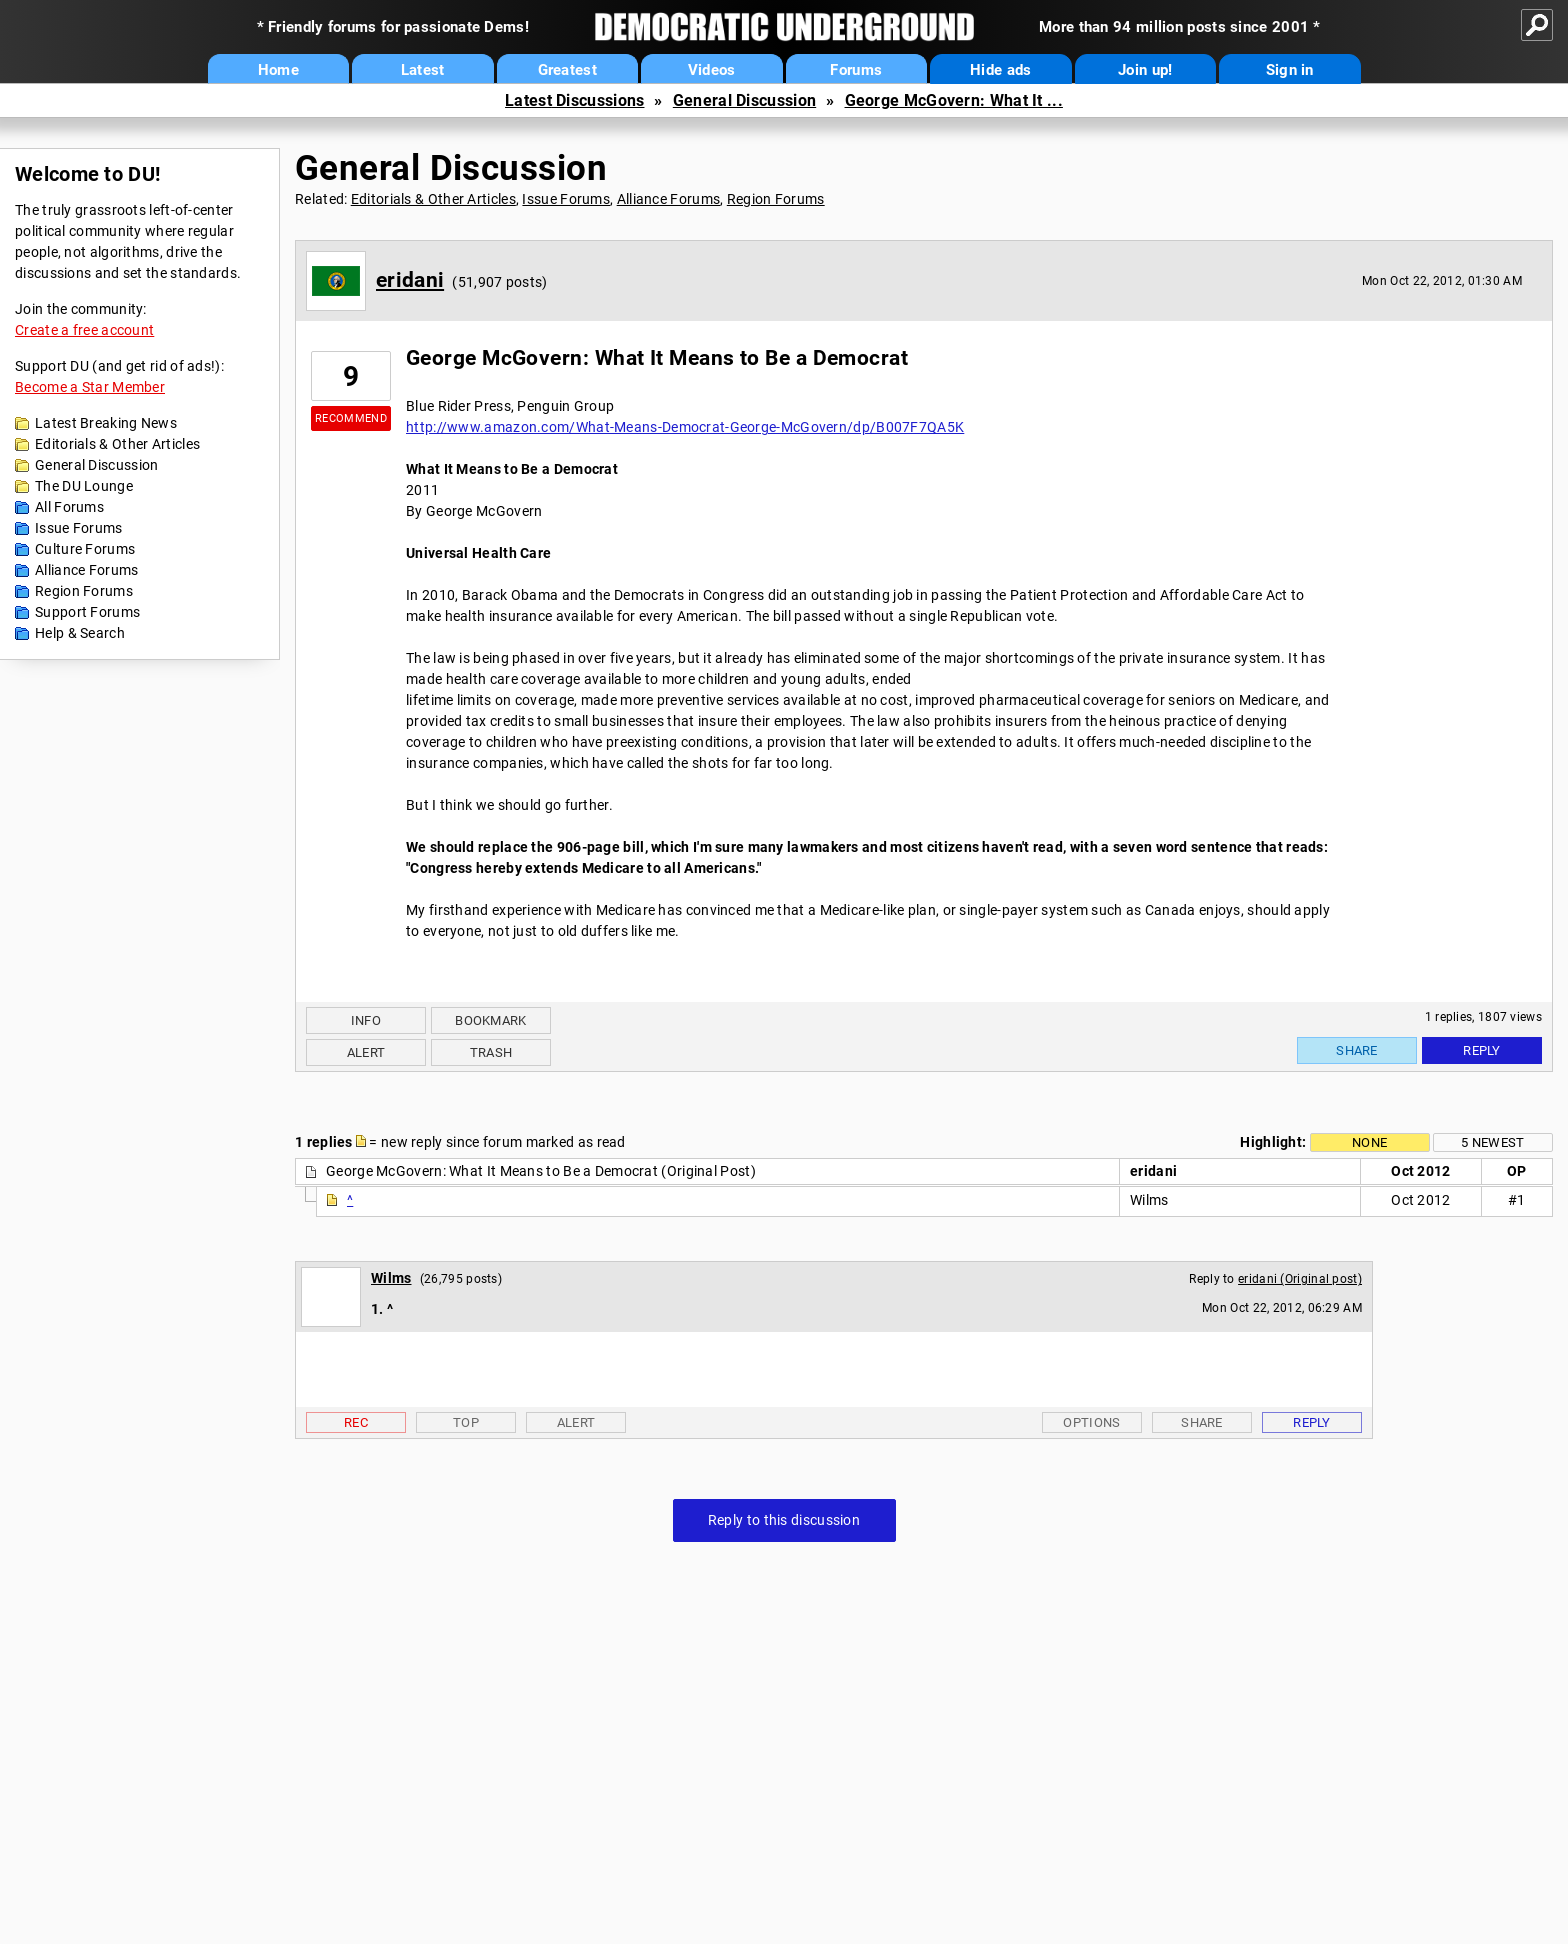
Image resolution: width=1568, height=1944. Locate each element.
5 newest (1492, 1142)
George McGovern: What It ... (954, 100)
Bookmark (490, 1020)
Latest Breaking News (106, 423)
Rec (356, 1422)
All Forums (69, 507)
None (1369, 1142)
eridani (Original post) (1300, 1279)
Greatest (567, 70)
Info (366, 1020)
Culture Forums (85, 549)
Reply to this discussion (784, 1520)
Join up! (1145, 70)
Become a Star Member (90, 387)
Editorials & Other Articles (117, 444)
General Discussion (744, 100)
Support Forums (87, 612)
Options (1091, 1422)
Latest (423, 70)
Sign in (1290, 70)
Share (1357, 1050)
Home (278, 70)
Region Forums (84, 591)
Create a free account (84, 330)
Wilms (391, 1278)
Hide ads (1000, 70)
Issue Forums (79, 528)
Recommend (351, 418)
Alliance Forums (87, 570)
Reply (1482, 1050)
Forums (856, 70)
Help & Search (80, 633)
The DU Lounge (84, 486)
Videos (712, 70)
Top (466, 1422)
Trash (491, 1052)
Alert (366, 1052)
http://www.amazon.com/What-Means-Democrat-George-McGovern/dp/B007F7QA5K (685, 427)
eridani (410, 280)
